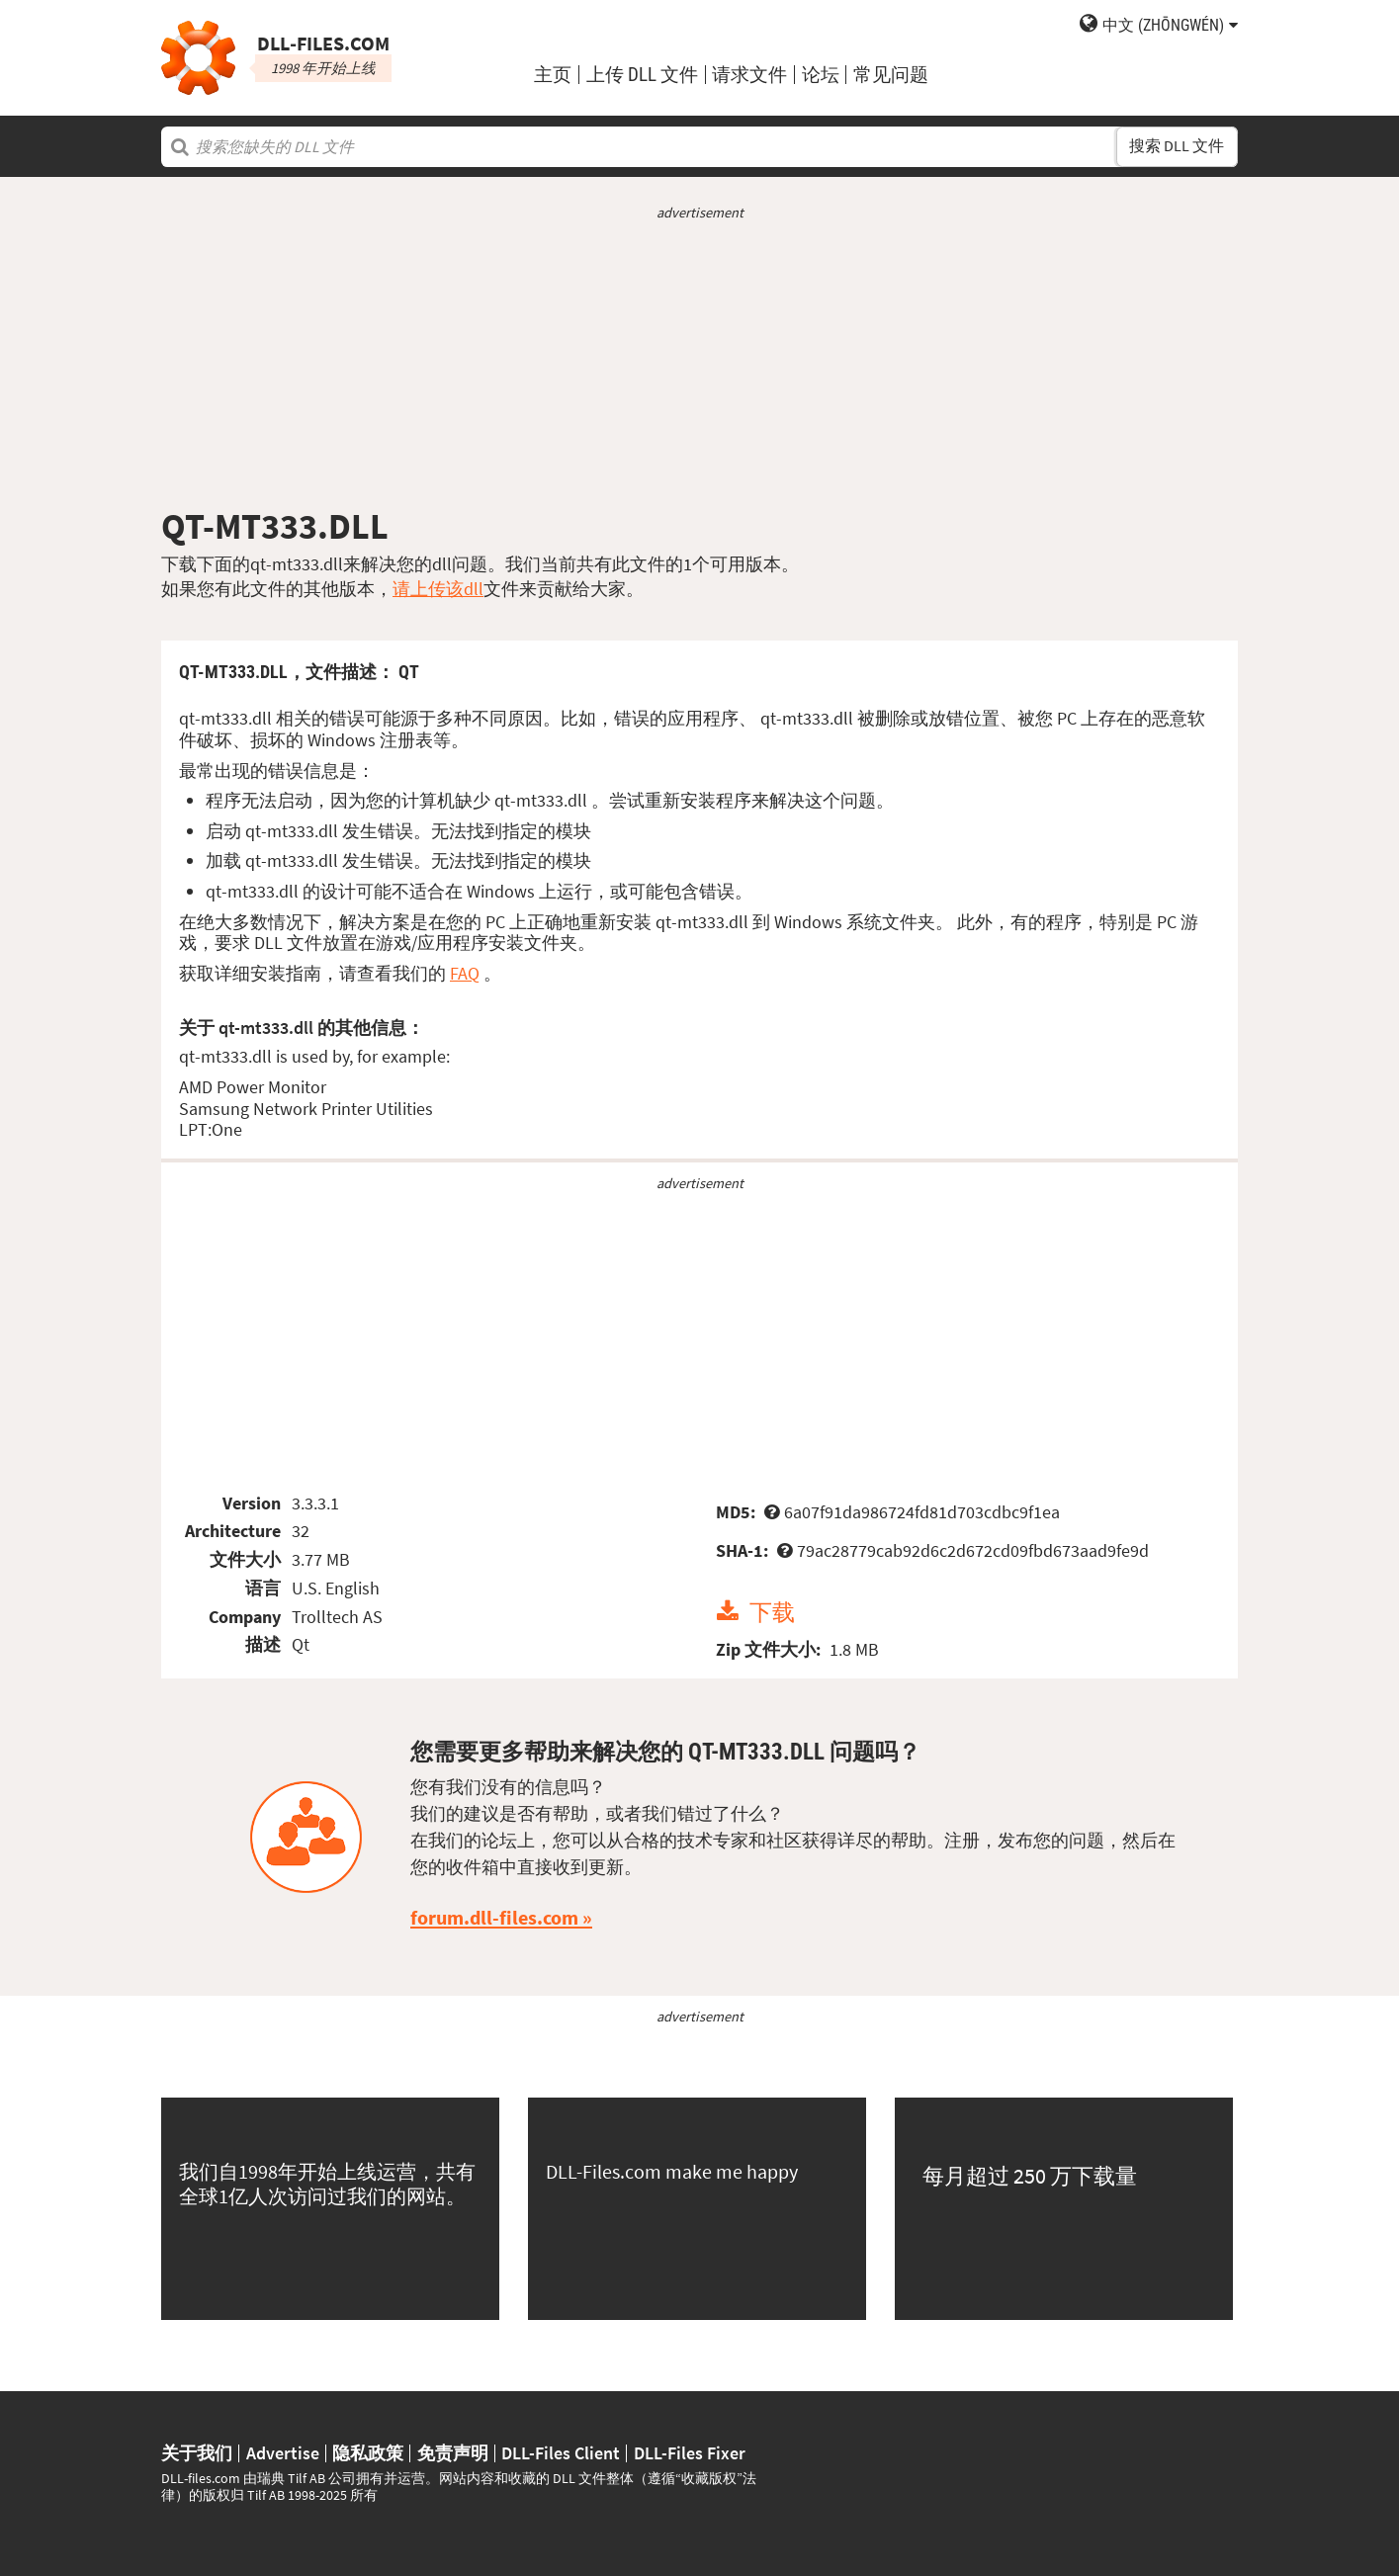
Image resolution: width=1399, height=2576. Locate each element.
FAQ (465, 973)
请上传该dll (438, 588)
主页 (552, 74)
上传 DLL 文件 (642, 74)
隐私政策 (367, 2453)
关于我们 (196, 2453)
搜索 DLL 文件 (1176, 145)
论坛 (820, 74)
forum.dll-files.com (494, 1918)
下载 (772, 1611)
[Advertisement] (699, 363)
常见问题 (890, 74)
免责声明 (452, 2453)
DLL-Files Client (560, 2453)
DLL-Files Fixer (689, 2453)
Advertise (282, 2453)
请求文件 (749, 74)
